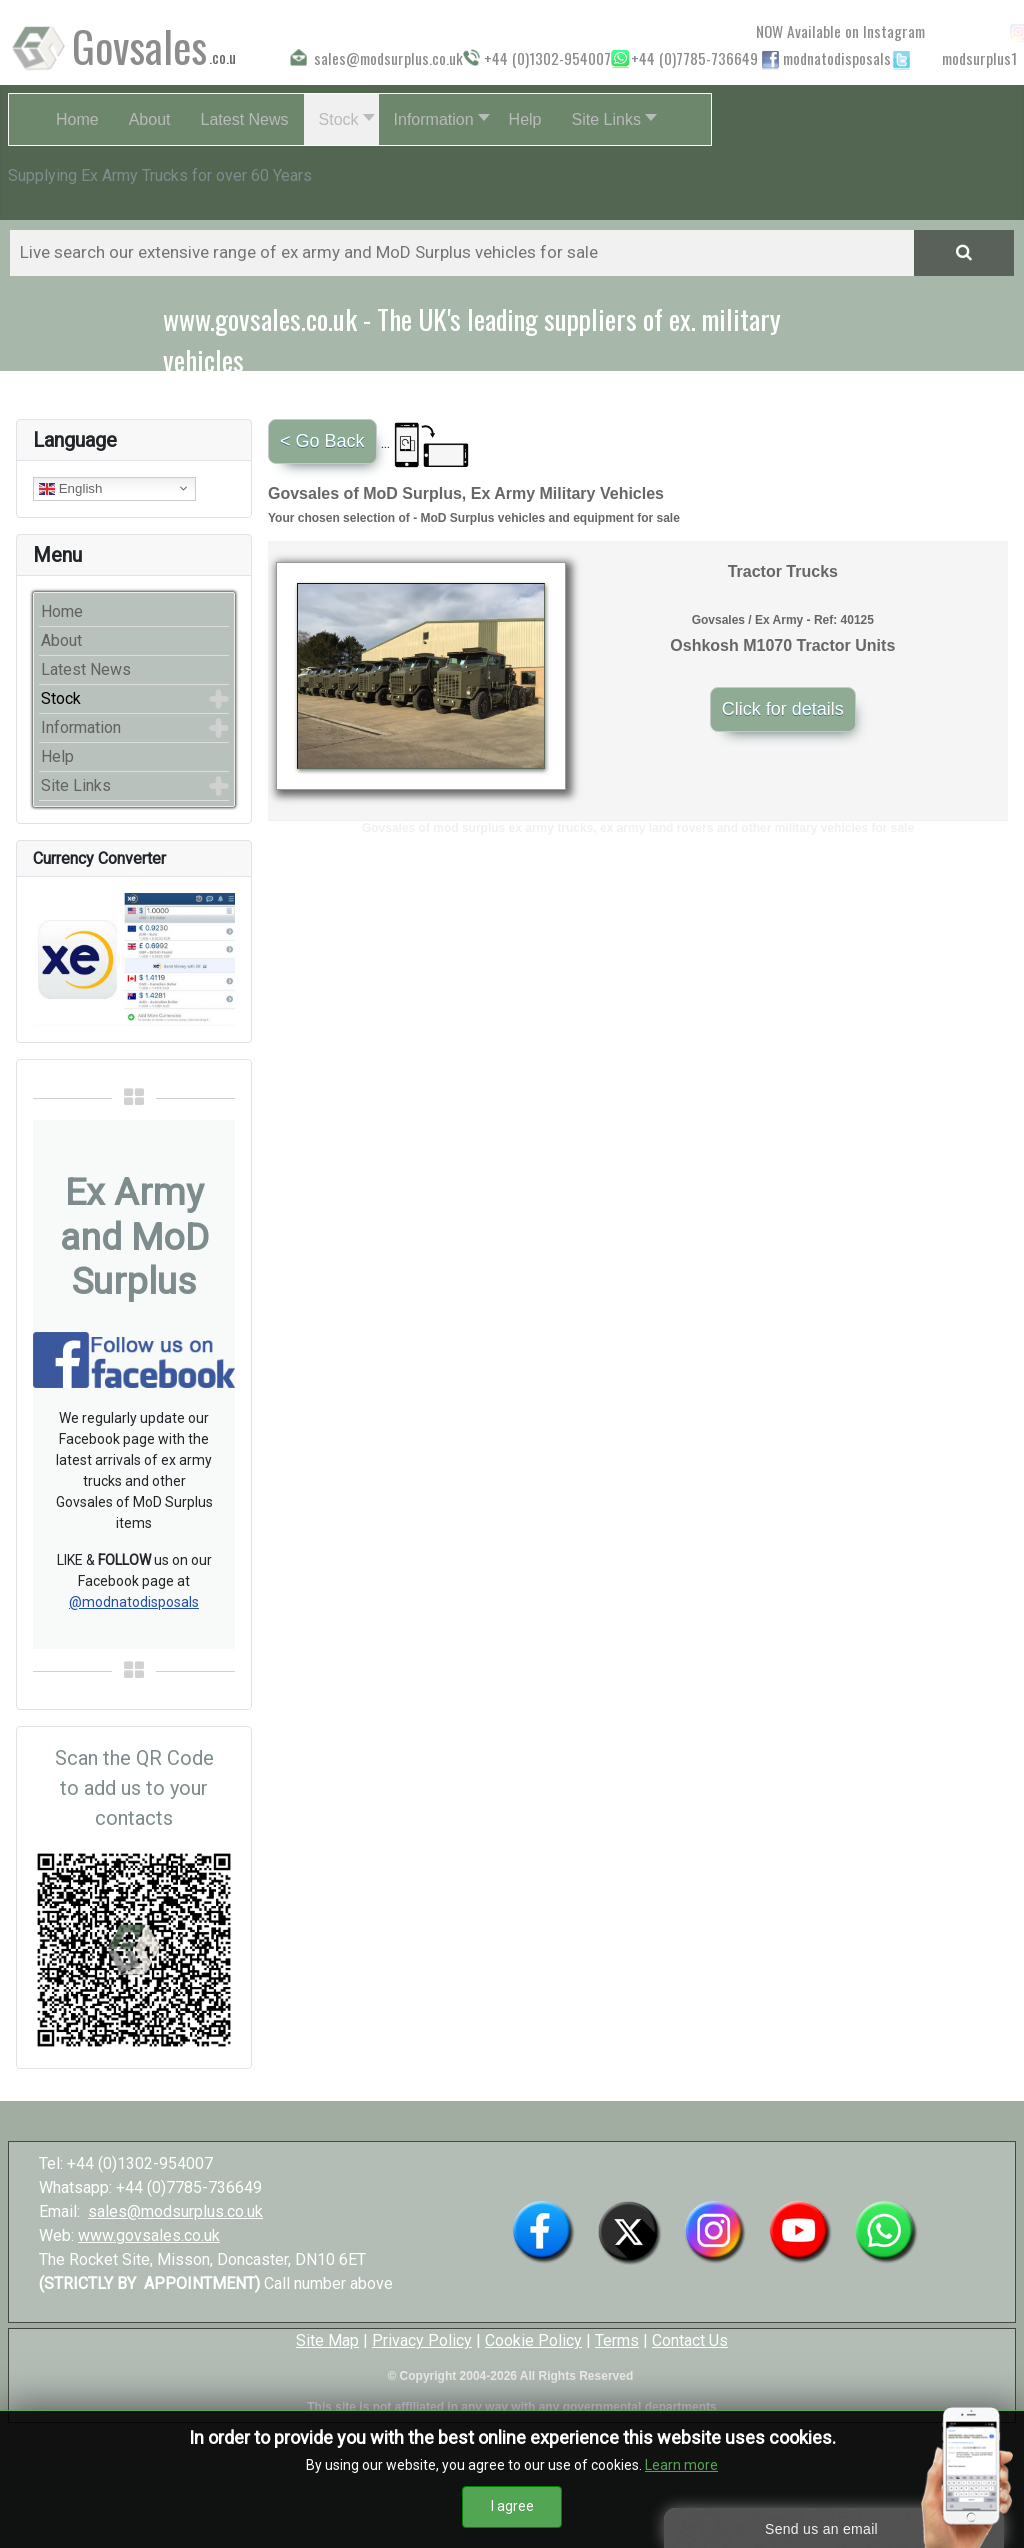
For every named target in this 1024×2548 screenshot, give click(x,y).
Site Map (327, 2340)
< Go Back (322, 441)
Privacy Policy (422, 2340)
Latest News (86, 669)
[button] (341, 119)
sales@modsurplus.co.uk (175, 2211)
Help (57, 756)
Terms (617, 2340)
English (70, 488)
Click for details (783, 709)
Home (62, 611)
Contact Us (690, 2340)
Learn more (681, 2469)
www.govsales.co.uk (149, 2235)
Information (81, 727)
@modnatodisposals (134, 1602)
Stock (61, 698)
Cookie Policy (533, 2340)
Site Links (76, 785)
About (61, 640)
